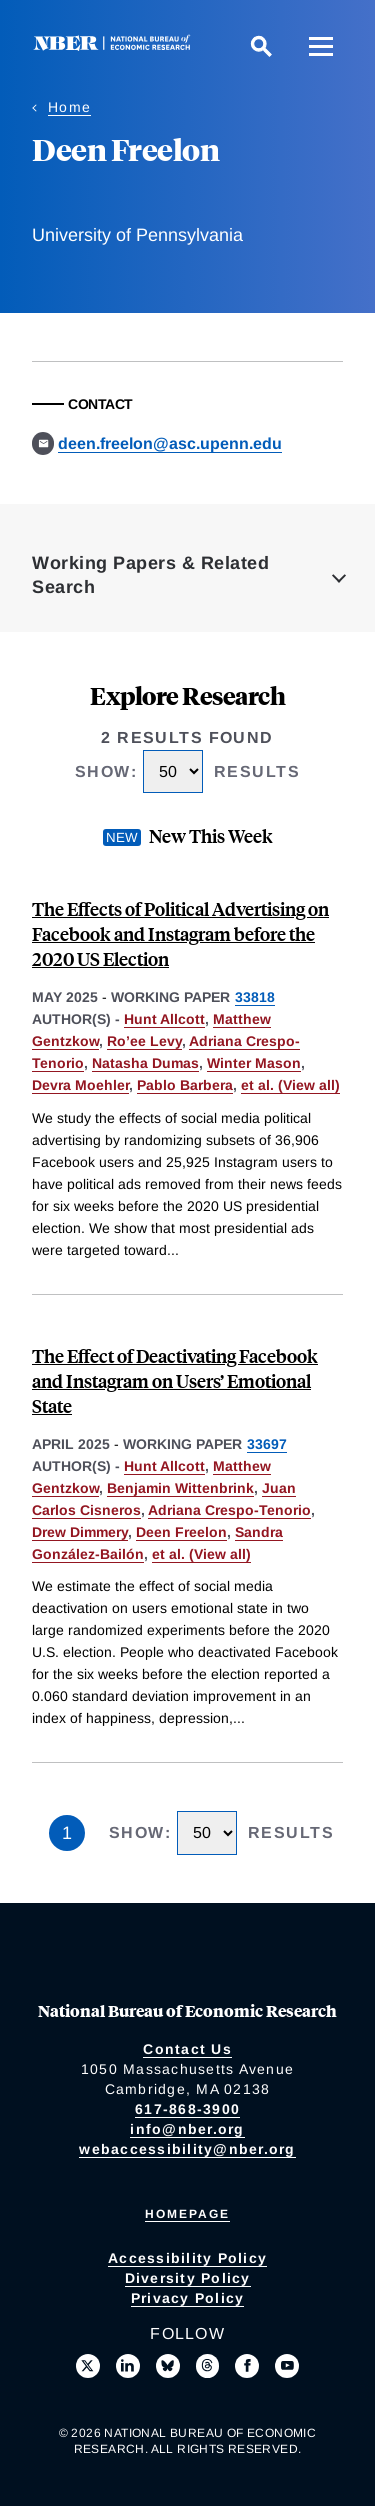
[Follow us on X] (88, 2366)
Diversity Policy (188, 2278)
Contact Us (187, 2049)
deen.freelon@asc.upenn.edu (170, 443)
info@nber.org (187, 2129)
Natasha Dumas (145, 1063)
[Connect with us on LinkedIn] (128, 2366)
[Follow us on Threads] (208, 2366)
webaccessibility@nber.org (187, 2149)
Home (69, 107)
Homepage (187, 2214)
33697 (267, 1444)
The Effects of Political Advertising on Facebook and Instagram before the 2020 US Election (180, 933)
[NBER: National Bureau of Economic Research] (116, 45)
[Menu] (321, 46)
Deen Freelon (181, 1532)
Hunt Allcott (164, 1019)
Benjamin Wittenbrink (180, 1488)
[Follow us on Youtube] (287, 2366)
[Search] (261, 46)
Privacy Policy (188, 2298)
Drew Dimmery (80, 1532)
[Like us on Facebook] (247, 2366)
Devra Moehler (80, 1085)
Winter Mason (254, 1063)
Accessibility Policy (187, 2258)
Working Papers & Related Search (150, 575)
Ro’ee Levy (144, 1041)
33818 (255, 997)
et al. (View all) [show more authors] (290, 1085)
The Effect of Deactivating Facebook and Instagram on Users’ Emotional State (175, 1380)
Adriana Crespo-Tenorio (229, 1510)
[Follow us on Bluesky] (168, 2366)
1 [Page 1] (67, 1833)
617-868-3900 (187, 2109)
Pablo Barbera (185, 1085)
